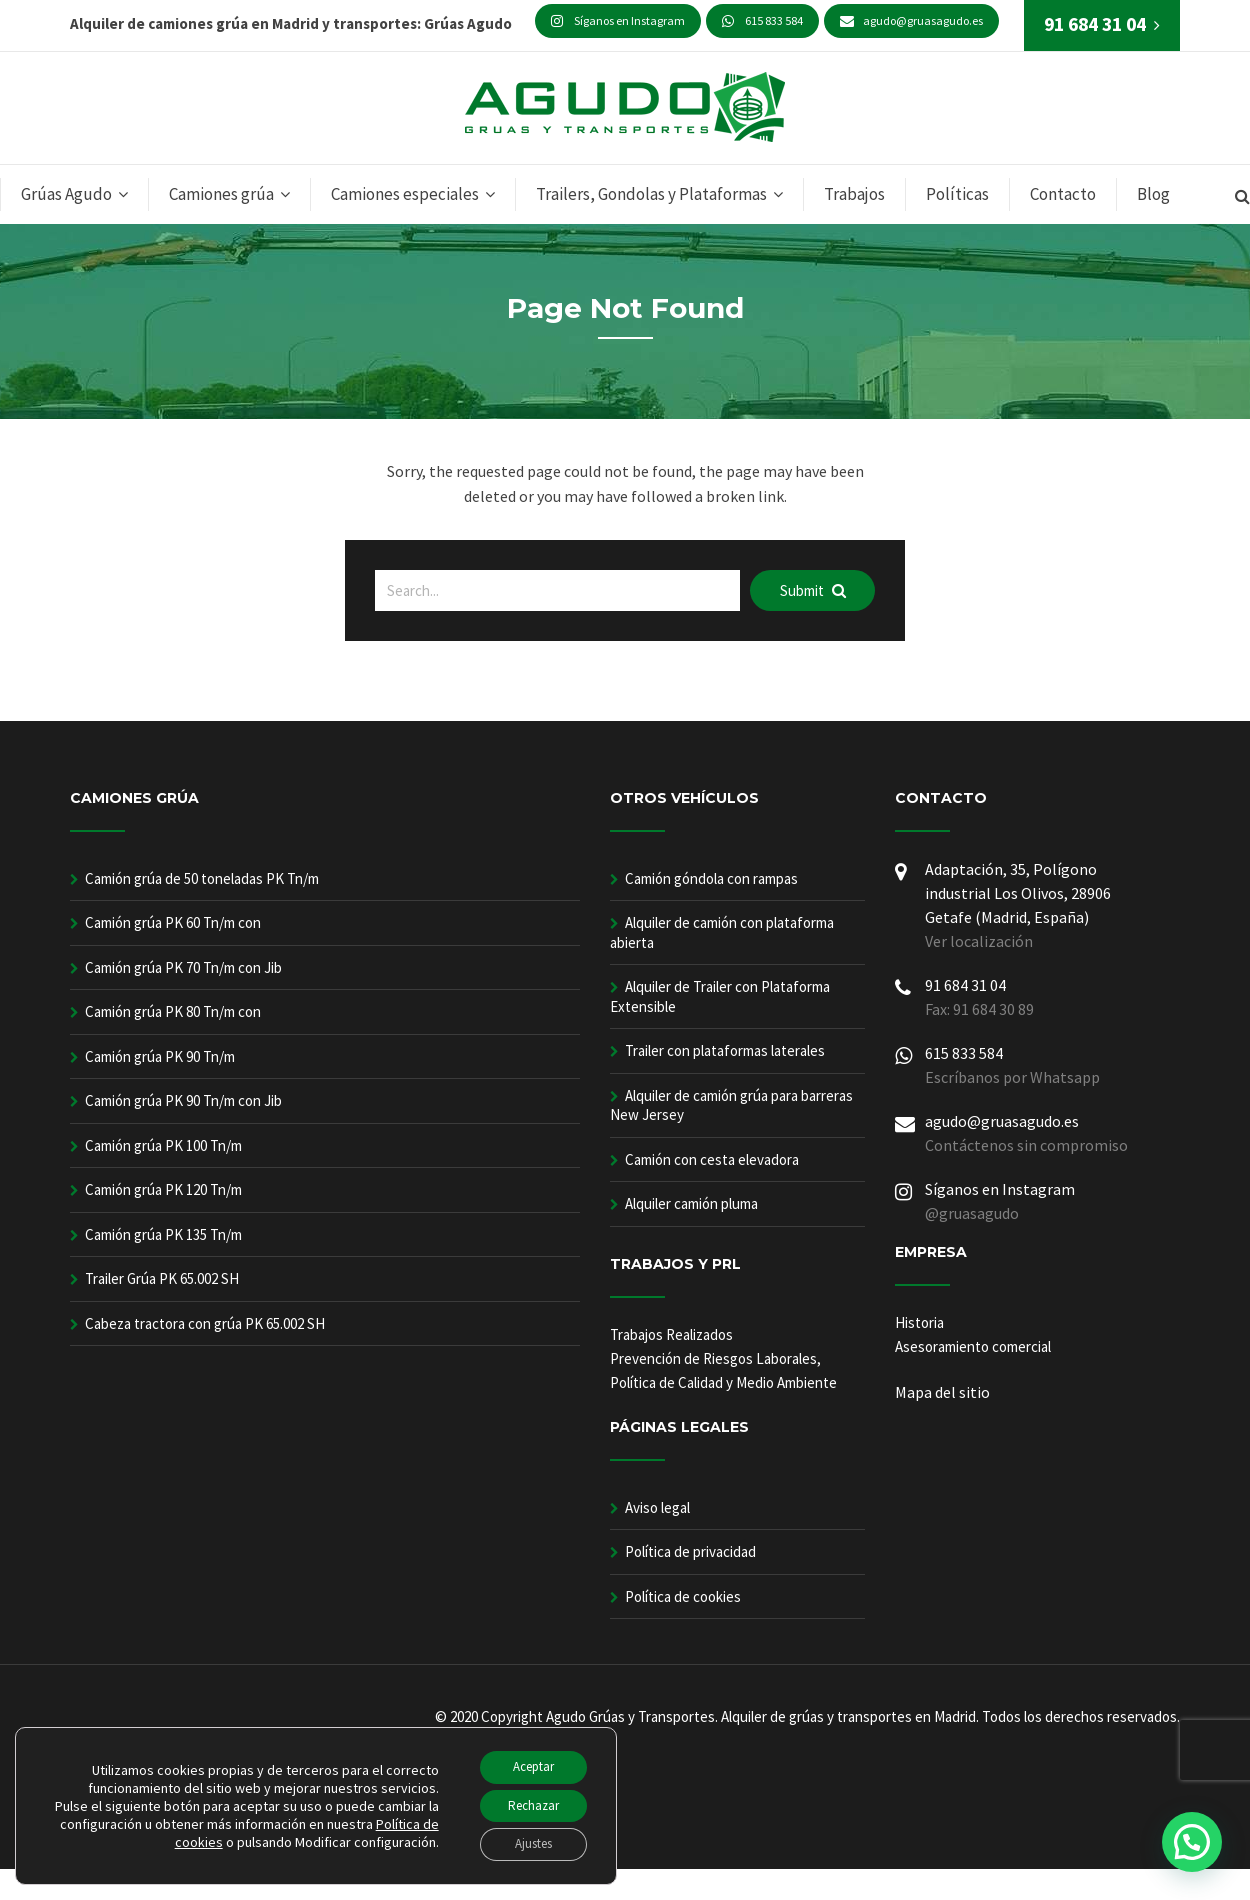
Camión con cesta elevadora (712, 1159)
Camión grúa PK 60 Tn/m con (173, 922)
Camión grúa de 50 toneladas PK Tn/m (202, 878)
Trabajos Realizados (671, 1334)
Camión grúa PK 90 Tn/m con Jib (183, 1100)
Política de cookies (683, 1596)
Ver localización (979, 941)
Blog (1153, 194)
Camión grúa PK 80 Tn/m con (173, 1011)
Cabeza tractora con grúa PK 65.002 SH (205, 1323)
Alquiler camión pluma (691, 1203)
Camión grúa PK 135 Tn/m (163, 1234)
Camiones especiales (405, 194)
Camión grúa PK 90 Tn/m (160, 1056)
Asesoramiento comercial (973, 1346)
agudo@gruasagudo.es (911, 20)
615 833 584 (762, 20)
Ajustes (525, 1843)
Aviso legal (657, 1507)
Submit (813, 590)
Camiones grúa (221, 194)
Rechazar (526, 1801)
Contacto (1063, 194)
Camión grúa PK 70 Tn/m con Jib (183, 967)
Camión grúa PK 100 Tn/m (163, 1145)
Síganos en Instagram (618, 20)
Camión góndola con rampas (711, 878)
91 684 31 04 (965, 985)
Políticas (957, 194)
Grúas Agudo (66, 194)
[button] (1192, 1842)
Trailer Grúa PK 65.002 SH (162, 1278)
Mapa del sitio (942, 1392)
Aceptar (526, 1759)
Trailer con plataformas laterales (725, 1050)
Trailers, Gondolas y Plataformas (651, 194)
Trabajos (854, 194)
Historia (919, 1322)
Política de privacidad (690, 1551)
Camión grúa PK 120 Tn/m (163, 1189)
